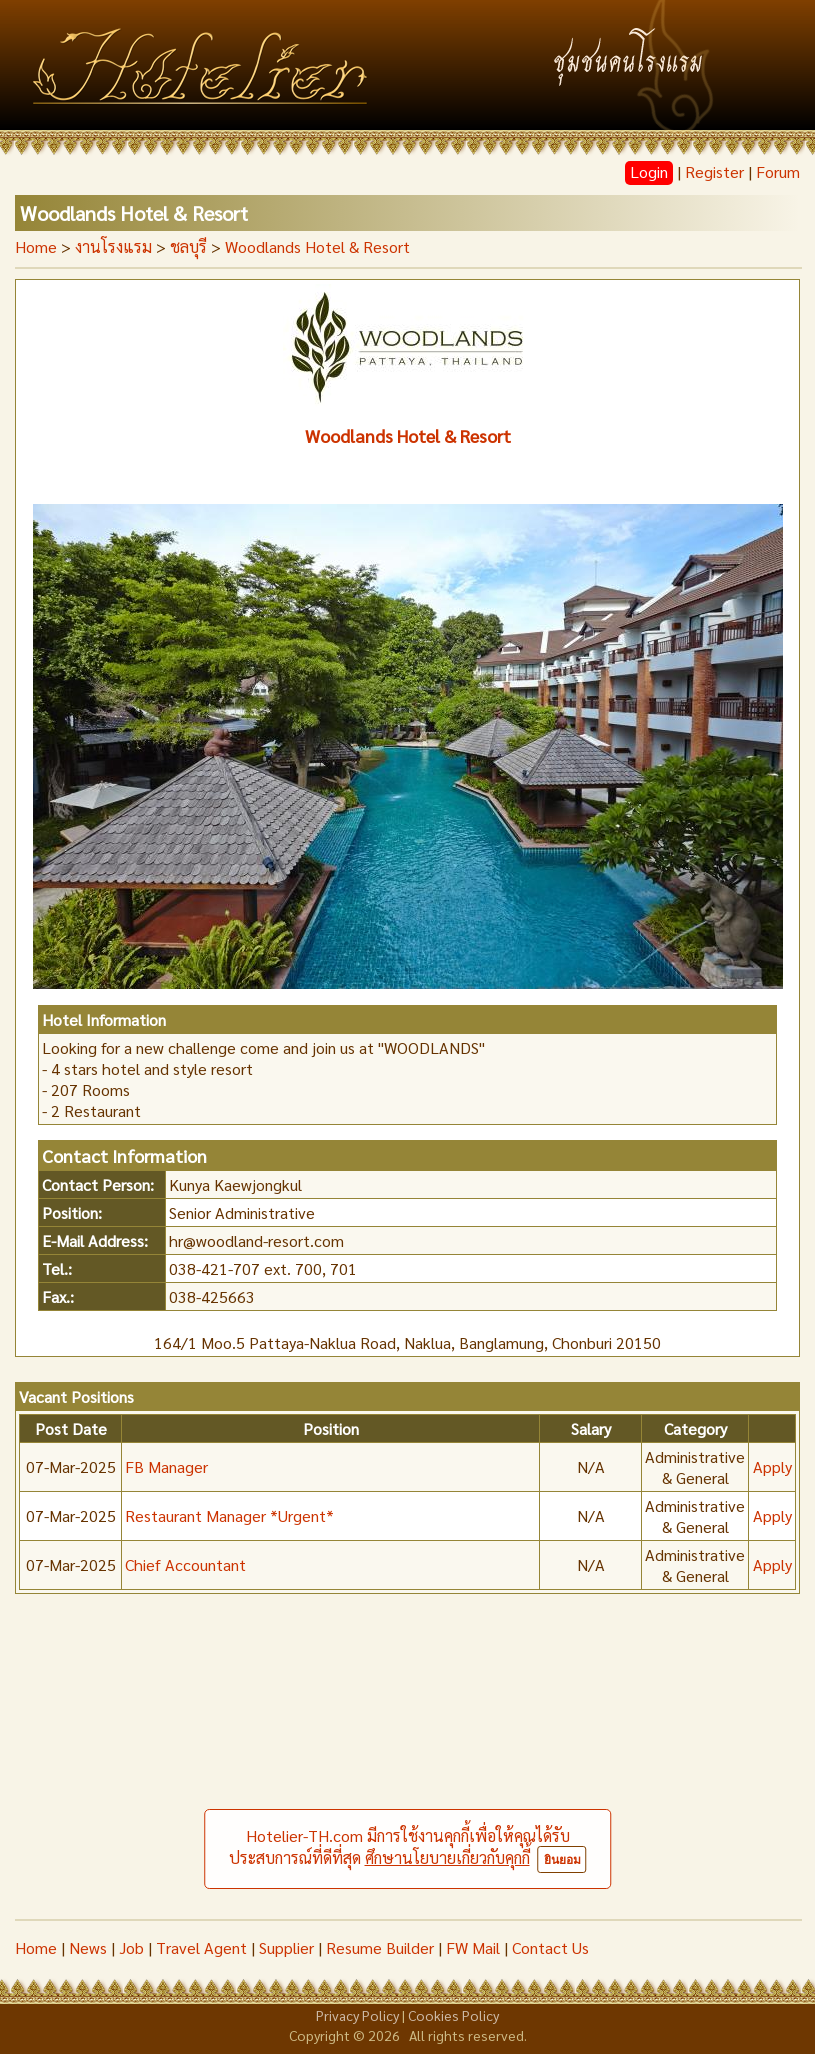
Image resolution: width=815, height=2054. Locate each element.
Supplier (286, 1947)
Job (131, 1947)
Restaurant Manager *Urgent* (229, 1515)
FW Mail (473, 1947)
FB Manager (166, 1466)
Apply (772, 1466)
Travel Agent (201, 1947)
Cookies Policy (453, 2015)
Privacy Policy (357, 2015)
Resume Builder (380, 1947)
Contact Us (550, 1947)
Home (36, 246)
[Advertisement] (407, 1769)
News (88, 1947)
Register (714, 171)
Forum (778, 171)
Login (649, 171)
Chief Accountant (185, 1564)
